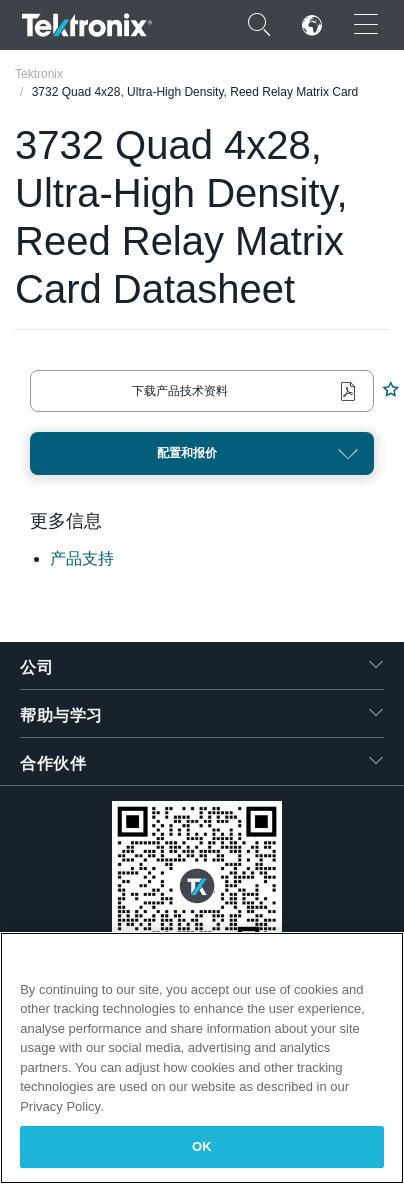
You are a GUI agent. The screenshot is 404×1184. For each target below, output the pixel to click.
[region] (202, 1058)
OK (202, 1146)
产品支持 (82, 558)
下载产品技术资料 (180, 391)
